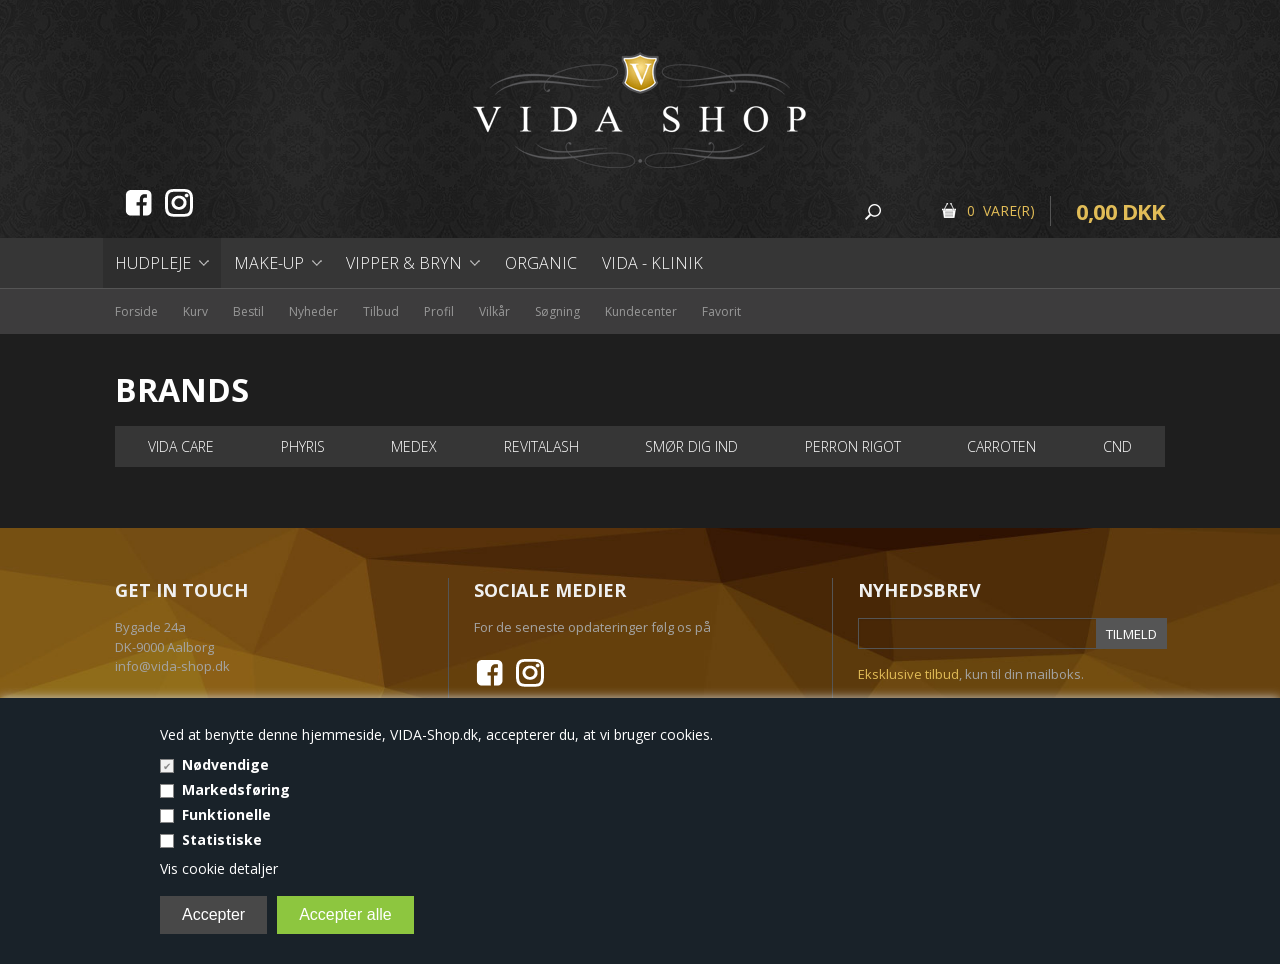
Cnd (1117, 446)
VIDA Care (181, 446)
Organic (541, 263)
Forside (136, 311)
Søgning (557, 311)
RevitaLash (541, 446)
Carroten (1001, 446)
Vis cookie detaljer (219, 868)
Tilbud (381, 311)
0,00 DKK (1120, 211)
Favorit (721, 311)
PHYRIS (303, 446)
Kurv (195, 311)
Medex (414, 446)
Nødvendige (225, 764)
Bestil (248, 311)
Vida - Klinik (652, 263)
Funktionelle (226, 814)
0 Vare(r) (1001, 210)
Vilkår (494, 311)
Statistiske (222, 839)
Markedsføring (236, 789)
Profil (439, 311)
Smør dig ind (691, 446)
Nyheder (313, 311)
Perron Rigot (853, 446)
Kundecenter (641, 311)
